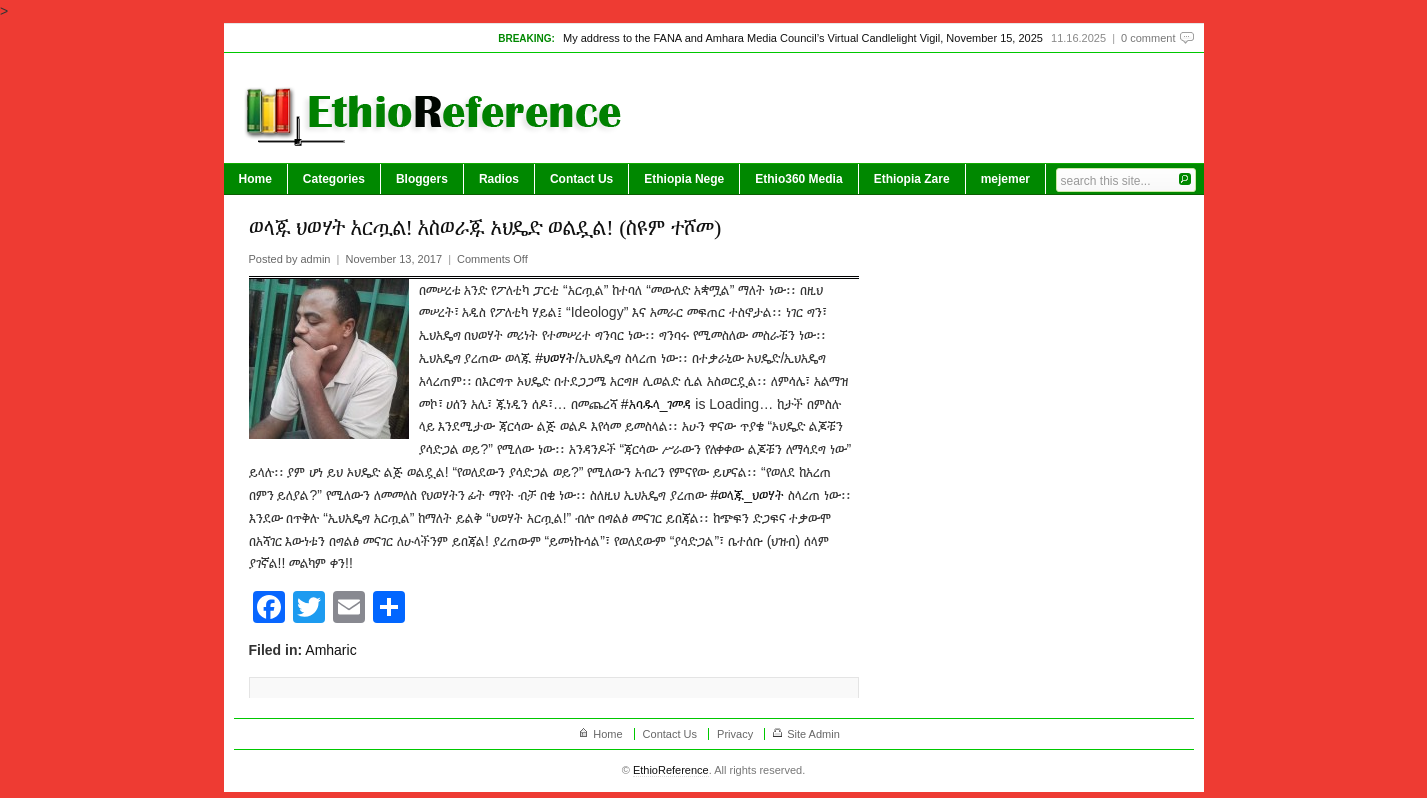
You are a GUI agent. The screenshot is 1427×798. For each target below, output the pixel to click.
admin (315, 259)
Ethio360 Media (798, 179)
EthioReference (671, 770)
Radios (499, 179)
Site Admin (813, 734)
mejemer (1005, 179)
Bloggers (422, 179)
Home (255, 179)
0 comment (1148, 38)
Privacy (735, 734)
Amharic (330, 650)
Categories (334, 179)
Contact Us (581, 179)
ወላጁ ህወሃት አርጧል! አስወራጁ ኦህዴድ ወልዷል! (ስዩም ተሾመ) (485, 227)
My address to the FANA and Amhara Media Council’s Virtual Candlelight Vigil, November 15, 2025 (803, 38)
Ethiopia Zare (912, 179)
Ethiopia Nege (684, 179)
